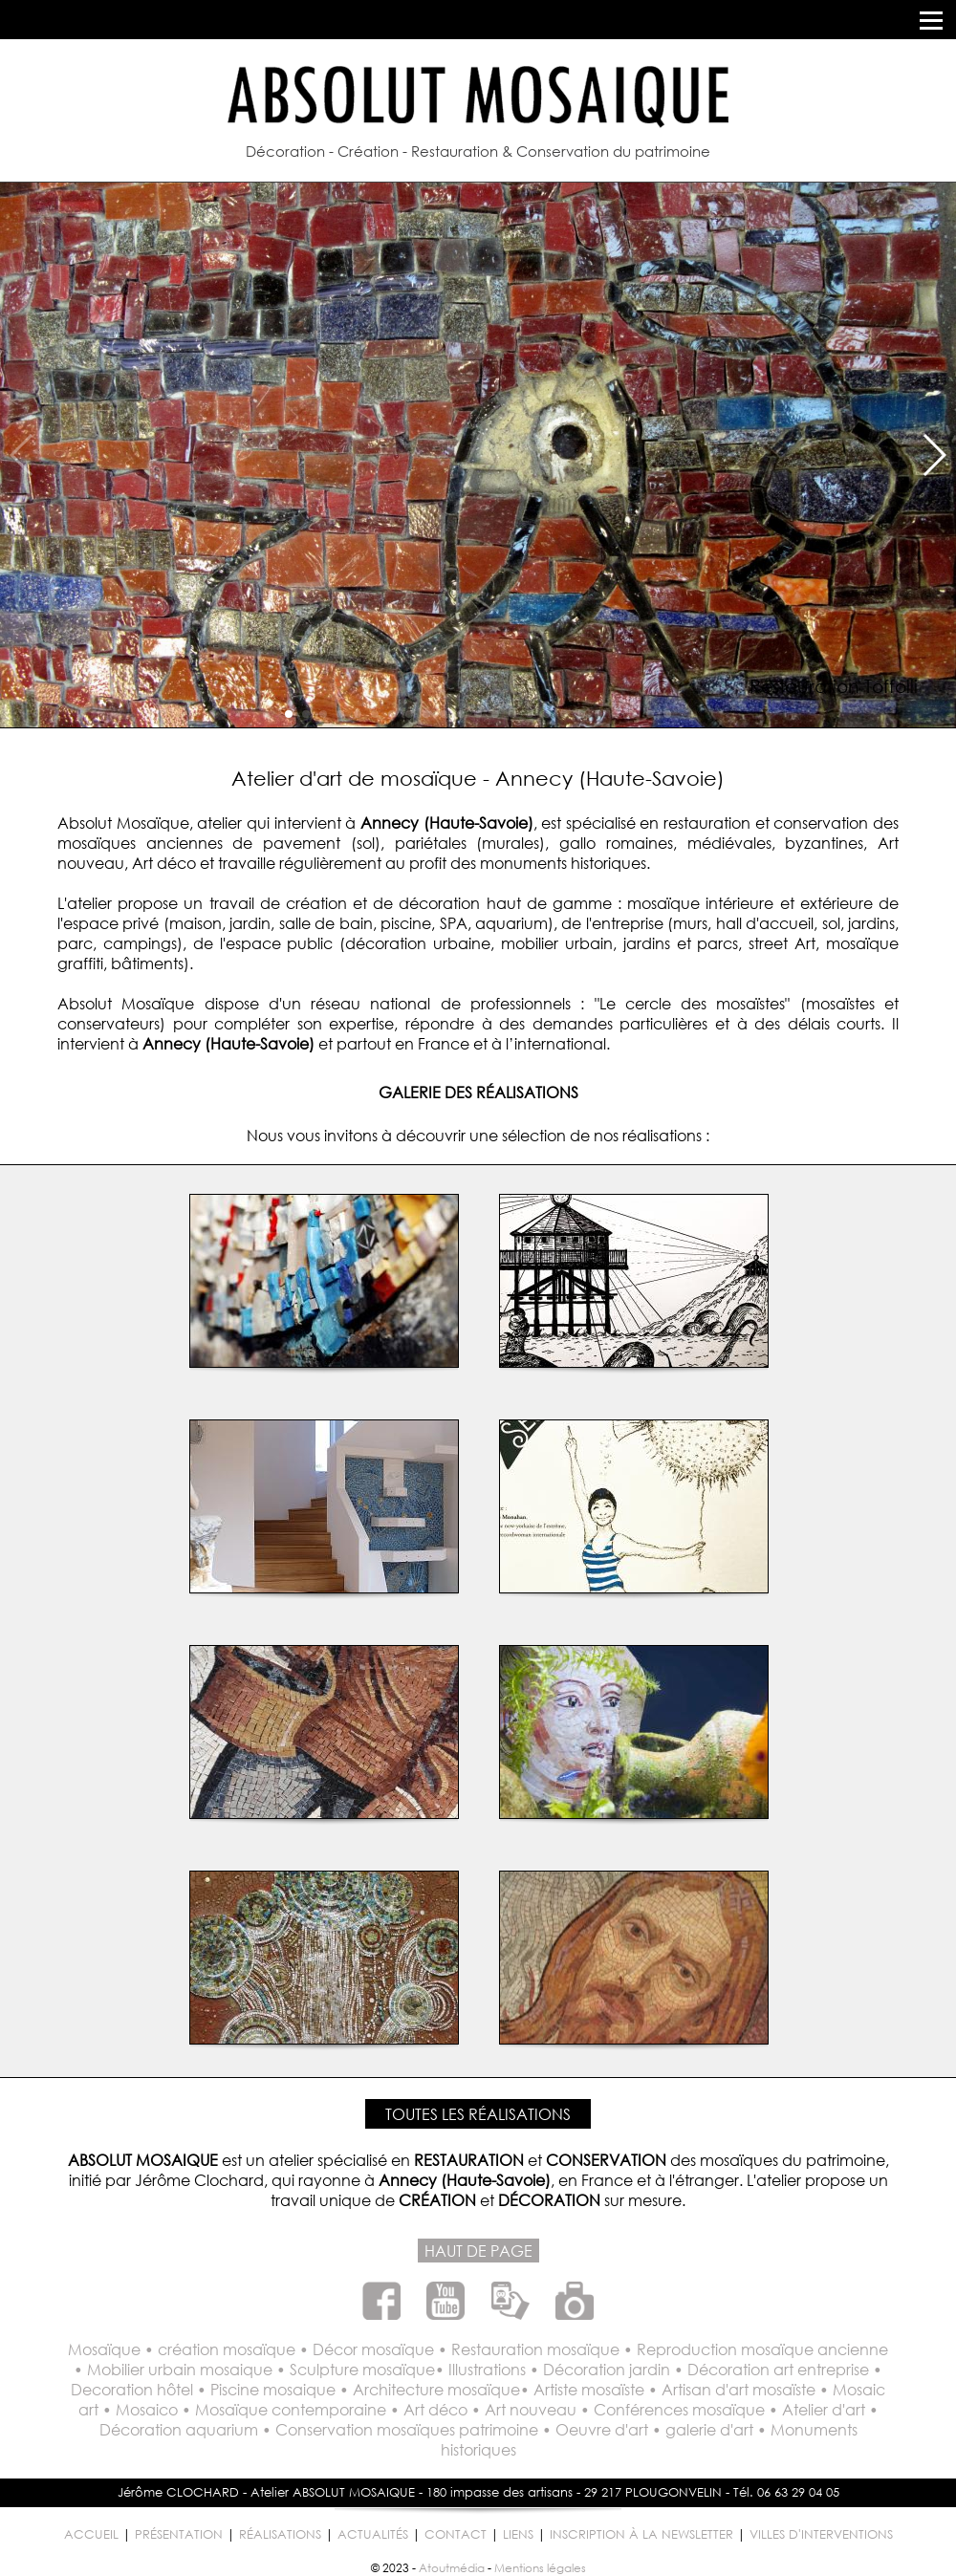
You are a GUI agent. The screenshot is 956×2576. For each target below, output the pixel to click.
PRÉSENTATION (179, 2534)
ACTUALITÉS (372, 2534)
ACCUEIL (91, 2534)
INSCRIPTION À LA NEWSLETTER (641, 2534)
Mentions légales (540, 2568)
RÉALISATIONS (280, 2534)
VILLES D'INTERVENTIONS (821, 2534)
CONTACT (455, 2534)
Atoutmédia (452, 2568)
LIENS (518, 2534)
